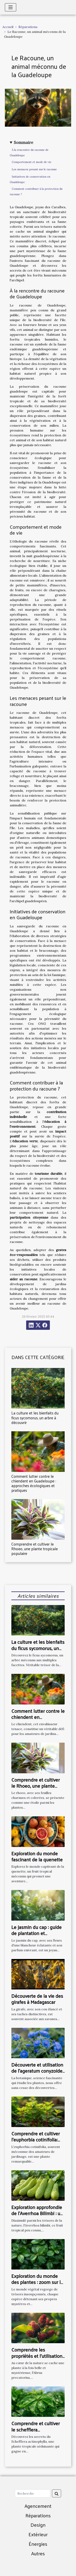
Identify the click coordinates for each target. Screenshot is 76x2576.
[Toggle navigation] (10, 7)
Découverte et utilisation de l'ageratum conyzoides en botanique (38, 2070)
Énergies (38, 2543)
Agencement (38, 2505)
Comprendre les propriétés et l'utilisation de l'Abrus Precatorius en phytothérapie (37, 2358)
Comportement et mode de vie (31, 162)
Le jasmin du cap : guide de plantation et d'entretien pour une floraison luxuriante (36, 1936)
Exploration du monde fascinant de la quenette (37, 1856)
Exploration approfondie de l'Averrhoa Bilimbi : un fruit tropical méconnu (37, 2213)
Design (38, 2524)
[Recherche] (32, 2493)
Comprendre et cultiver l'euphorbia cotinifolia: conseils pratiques (35, 2139)
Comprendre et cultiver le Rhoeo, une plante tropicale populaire (34, 1548)
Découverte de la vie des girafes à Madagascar (37, 1998)
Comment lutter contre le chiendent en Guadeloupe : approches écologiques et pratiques (33, 1483)
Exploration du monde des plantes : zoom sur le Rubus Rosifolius (37, 2282)
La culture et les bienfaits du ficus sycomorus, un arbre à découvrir (35, 1417)
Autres (38, 2553)
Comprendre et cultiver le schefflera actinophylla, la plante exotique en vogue (35, 2432)
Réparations (27, 27)
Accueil (7, 27)
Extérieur (38, 2534)
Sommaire (23, 142)
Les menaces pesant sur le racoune (34, 169)
